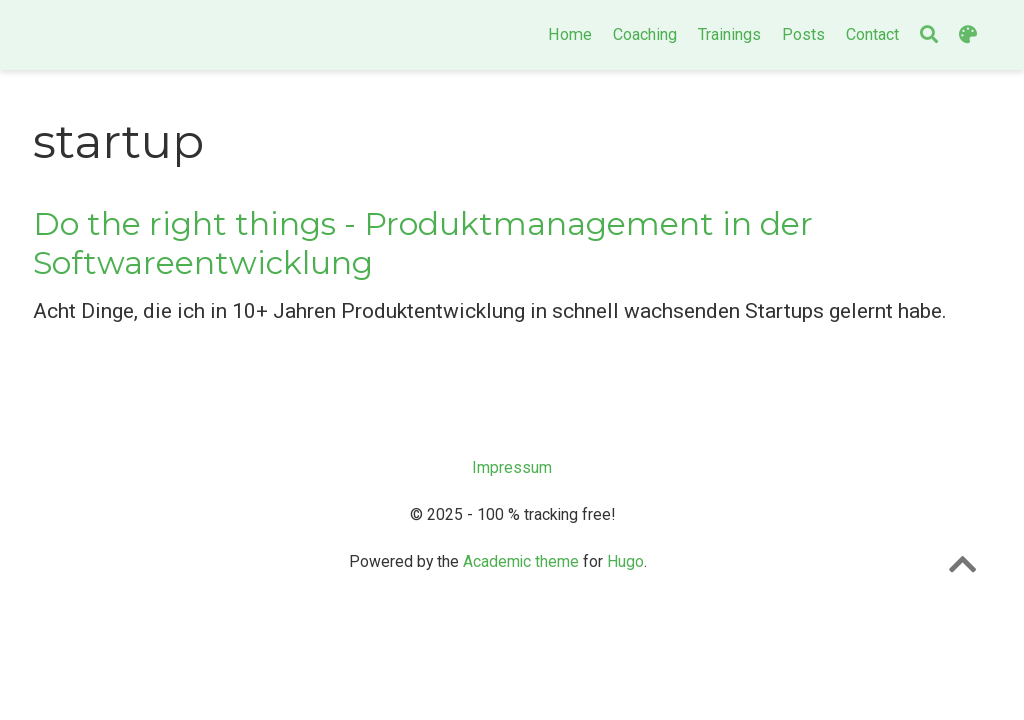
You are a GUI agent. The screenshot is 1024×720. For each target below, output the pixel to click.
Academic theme (521, 561)
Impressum (512, 467)
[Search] (929, 35)
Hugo (625, 561)
